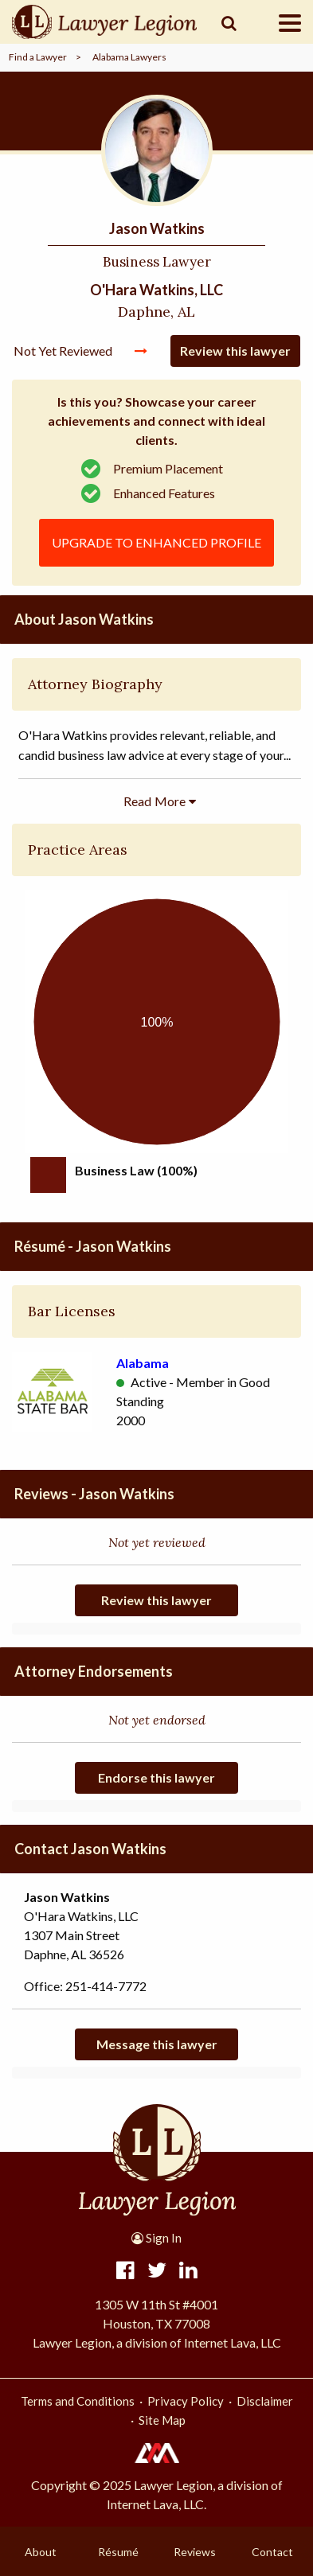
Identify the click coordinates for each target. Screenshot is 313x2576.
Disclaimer (265, 2401)
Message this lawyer (156, 2044)
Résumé (118, 2551)
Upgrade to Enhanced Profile (156, 542)
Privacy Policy (185, 2401)
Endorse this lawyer (156, 1777)
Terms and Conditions (78, 2401)
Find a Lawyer (38, 57)
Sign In (156, 2238)
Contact (272, 2551)
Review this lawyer (235, 350)
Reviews (195, 2551)
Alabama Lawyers (129, 57)
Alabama (142, 1362)
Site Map (162, 2420)
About (41, 2551)
